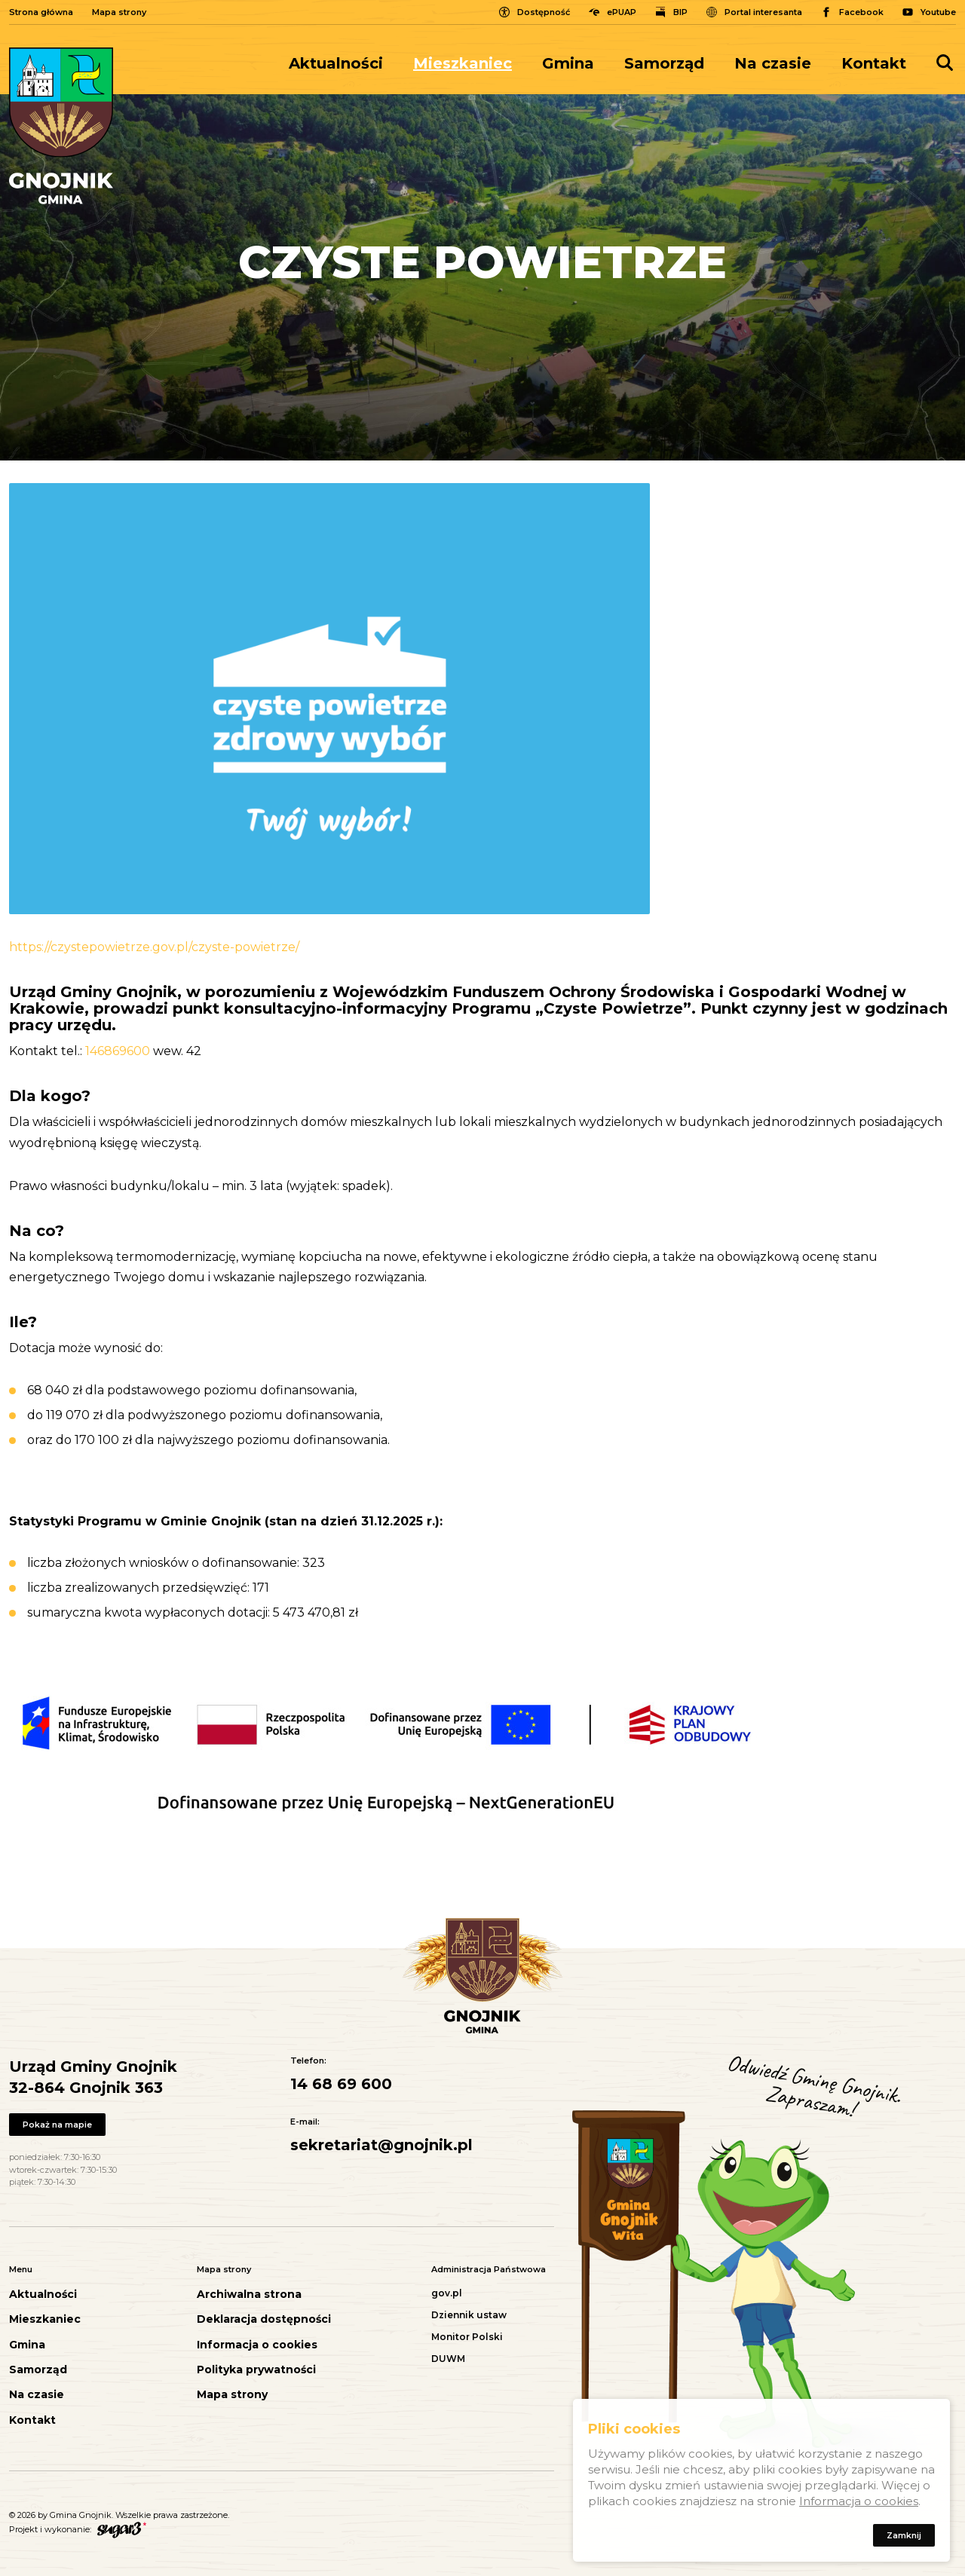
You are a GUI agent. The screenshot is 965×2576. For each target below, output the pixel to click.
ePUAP (621, 12)
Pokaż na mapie (58, 2124)
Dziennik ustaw (469, 2315)
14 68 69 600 (341, 2084)
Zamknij (902, 2538)
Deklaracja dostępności (264, 2319)
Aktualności (336, 63)
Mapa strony (119, 12)
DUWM (448, 2358)
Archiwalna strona (249, 2294)
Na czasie (772, 63)
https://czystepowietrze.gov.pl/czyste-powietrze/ (154, 947)
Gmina (568, 63)
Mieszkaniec (462, 63)
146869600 (117, 1051)
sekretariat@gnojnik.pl (381, 2145)
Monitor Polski (467, 2337)
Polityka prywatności (256, 2370)
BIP (680, 12)
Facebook (861, 12)
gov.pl (446, 2293)
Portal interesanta (763, 12)
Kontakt (873, 63)
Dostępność (543, 12)
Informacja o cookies (257, 2345)
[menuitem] (343, 63)
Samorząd (664, 63)
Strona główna (41, 12)
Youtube (938, 12)
